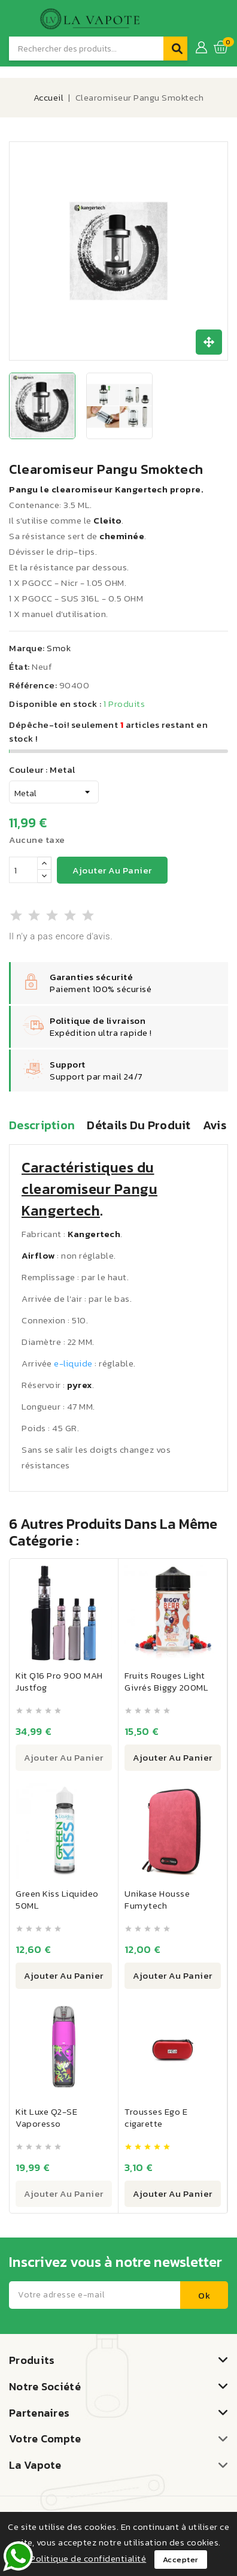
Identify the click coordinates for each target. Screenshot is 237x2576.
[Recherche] (86, 49)
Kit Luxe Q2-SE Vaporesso (46, 2117)
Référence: (33, 685)
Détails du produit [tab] (138, 1125)
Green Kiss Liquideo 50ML (57, 1899)
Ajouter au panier (112, 870)
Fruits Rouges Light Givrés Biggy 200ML (166, 1681)
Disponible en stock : (55, 703)
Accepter (181, 2559)
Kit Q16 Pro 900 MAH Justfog (59, 1681)
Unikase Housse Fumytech (157, 1899)
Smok (59, 648)
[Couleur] (54, 792)
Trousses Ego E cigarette (155, 2117)
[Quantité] (23, 870)
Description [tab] (42, 1125)
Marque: (27, 648)
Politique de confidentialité (88, 2558)
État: (19, 666)
